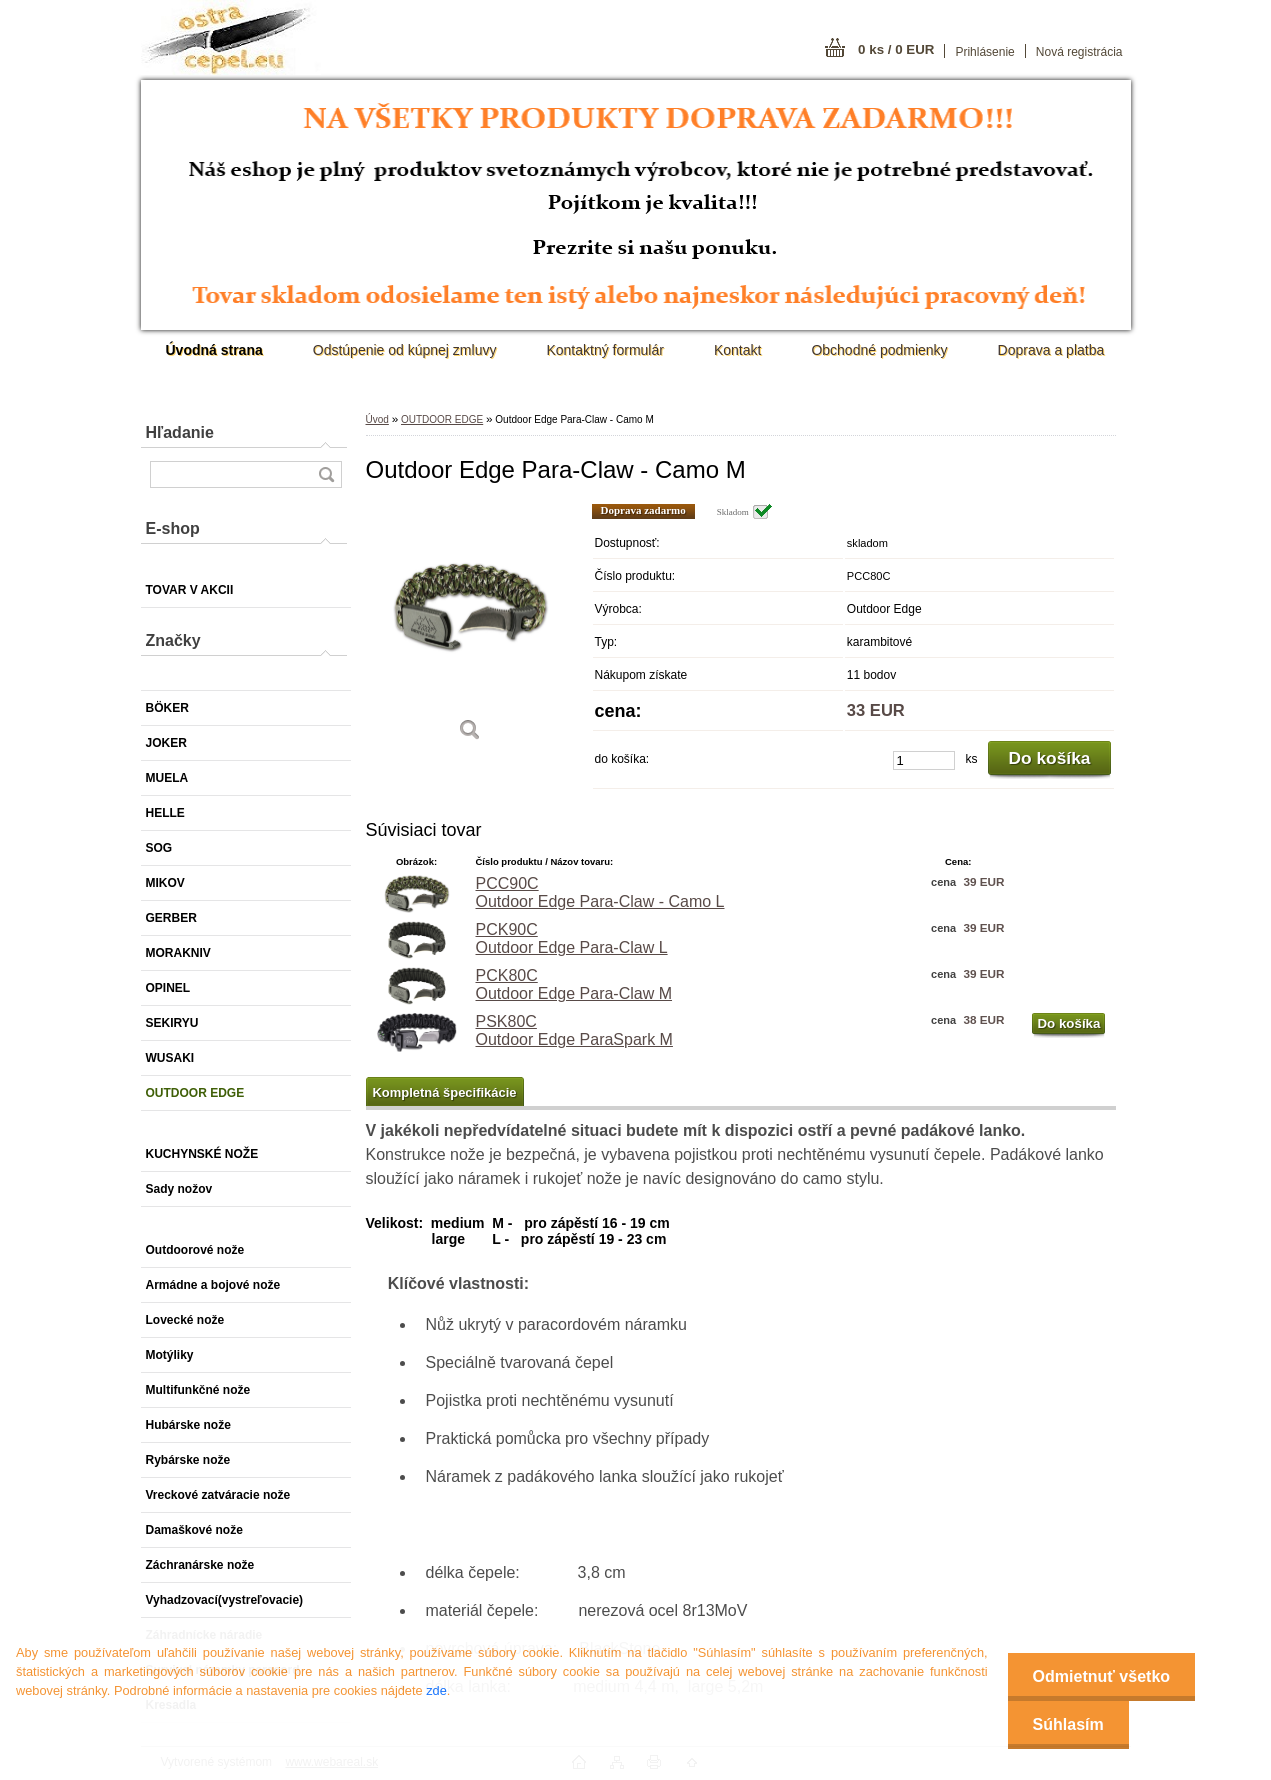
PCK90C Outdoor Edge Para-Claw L (572, 938)
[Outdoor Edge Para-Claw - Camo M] (471, 629)
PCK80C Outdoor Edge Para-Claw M (574, 984)
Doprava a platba (1051, 350)
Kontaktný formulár (605, 350)
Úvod (377, 419)
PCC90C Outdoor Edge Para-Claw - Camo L (600, 892)
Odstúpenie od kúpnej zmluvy (405, 350)
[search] (326, 474)
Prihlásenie (984, 52)
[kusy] (924, 760)
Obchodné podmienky (879, 350)
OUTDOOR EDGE (442, 419)
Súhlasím (1068, 1724)
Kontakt (737, 350)
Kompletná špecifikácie (445, 1092)
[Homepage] (214, 350)
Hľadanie (180, 432)
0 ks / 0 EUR (896, 49)
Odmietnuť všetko (1101, 1676)
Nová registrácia (1079, 52)
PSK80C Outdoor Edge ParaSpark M (574, 1030)
